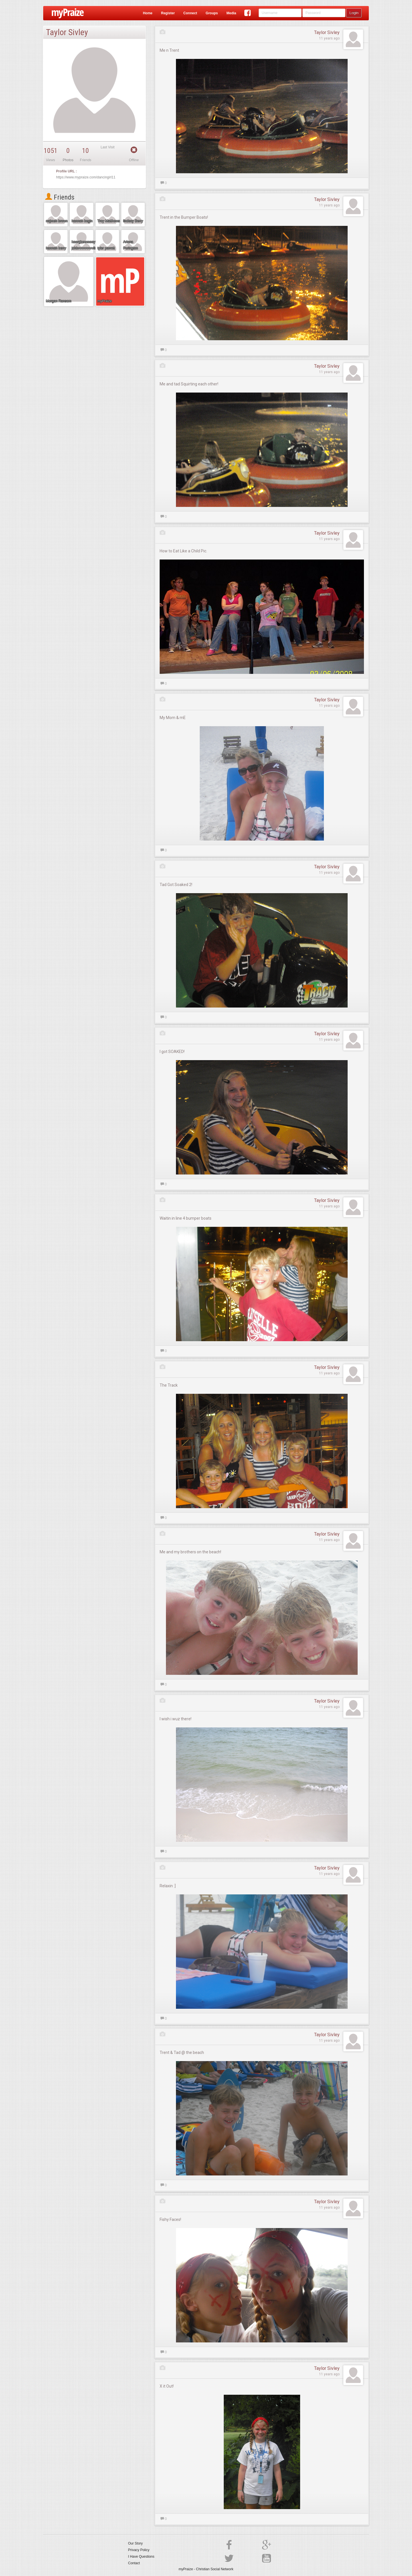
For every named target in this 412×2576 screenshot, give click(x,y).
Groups (212, 13)
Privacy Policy (139, 2550)
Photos (68, 160)
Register (168, 13)
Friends (59, 197)
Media (231, 13)
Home (147, 13)
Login (353, 13)
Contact (134, 2563)
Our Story (135, 2543)
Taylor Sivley (327, 32)
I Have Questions (141, 2557)
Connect (190, 13)
